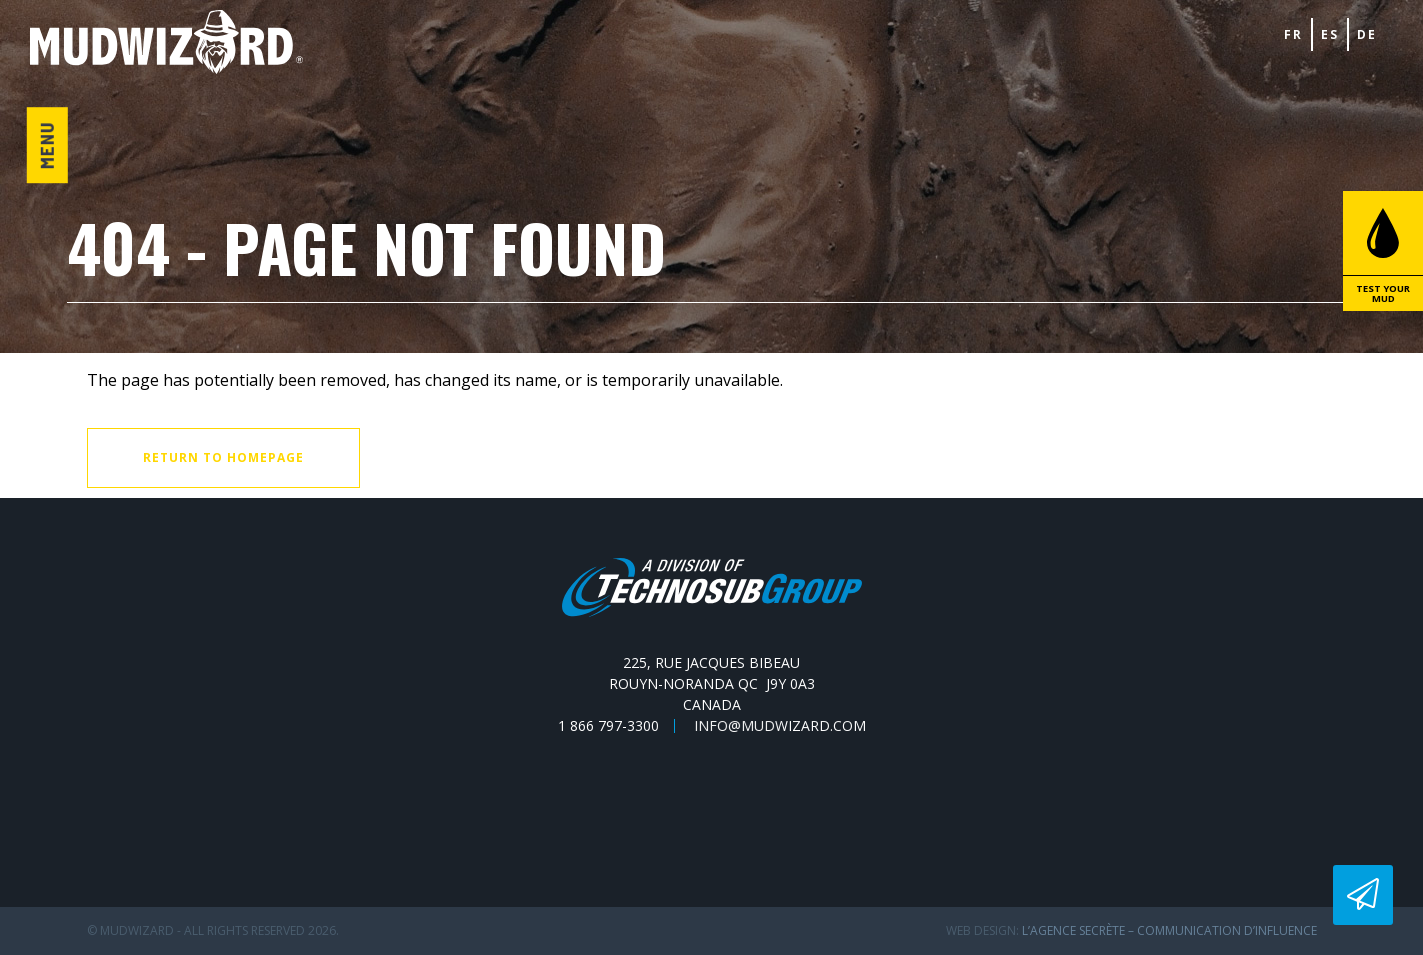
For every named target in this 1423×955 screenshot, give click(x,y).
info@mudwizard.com (779, 726)
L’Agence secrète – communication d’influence (1169, 930)
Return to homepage (223, 457)
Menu (46, 145)
